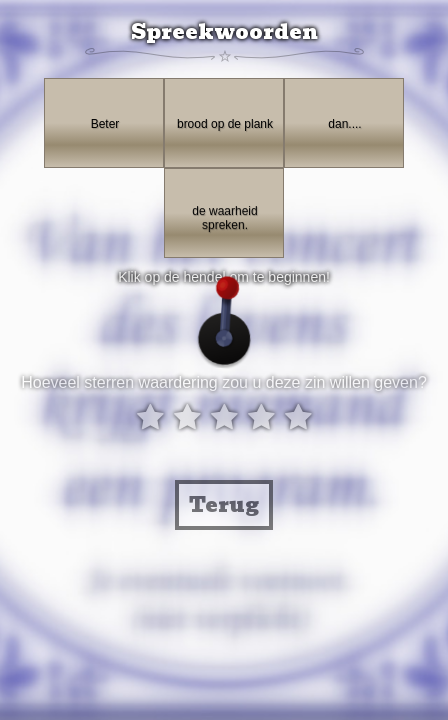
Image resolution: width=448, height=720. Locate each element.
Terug (224, 505)
